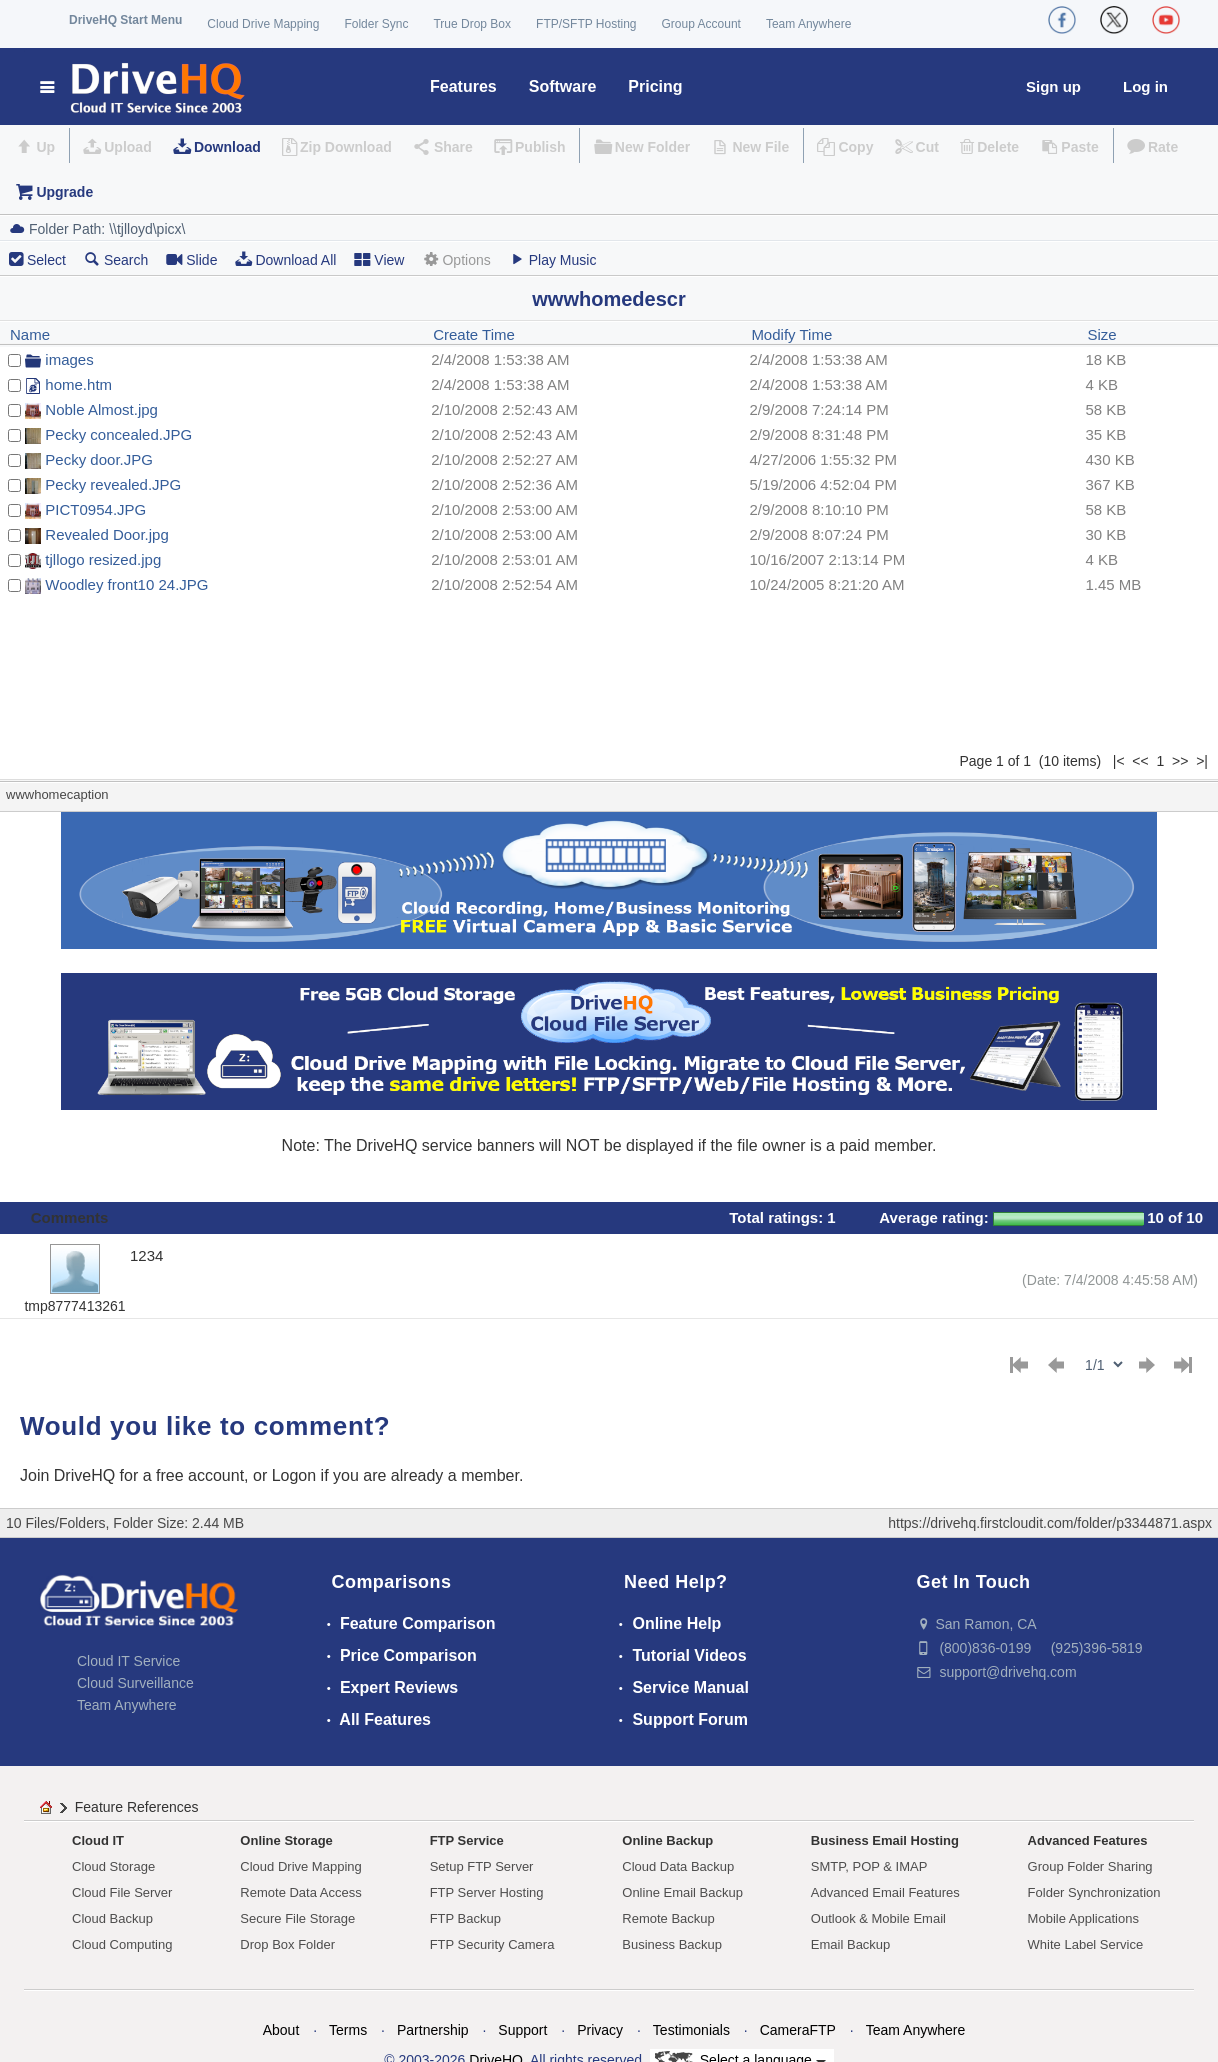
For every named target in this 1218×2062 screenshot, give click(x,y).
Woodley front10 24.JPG (126, 584)
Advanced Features (1088, 1840)
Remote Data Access (300, 1892)
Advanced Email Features (885, 1892)
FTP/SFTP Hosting (586, 24)
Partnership (433, 2030)
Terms (348, 2030)
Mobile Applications (1083, 1918)
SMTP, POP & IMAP (869, 1866)
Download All (285, 259)
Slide (191, 259)
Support (522, 2030)
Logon (294, 1475)
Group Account (701, 24)
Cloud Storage (113, 1866)
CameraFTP (798, 2030)
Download (227, 147)
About (281, 2030)
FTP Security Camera (492, 1944)
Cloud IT (98, 1840)
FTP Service (467, 1840)
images (69, 359)
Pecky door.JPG (99, 459)
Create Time (474, 334)
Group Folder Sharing (1090, 1866)
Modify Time (791, 334)
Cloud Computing (122, 1944)
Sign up (1053, 86)
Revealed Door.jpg (106, 534)
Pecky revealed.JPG (113, 484)
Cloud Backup (112, 1918)
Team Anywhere (808, 24)
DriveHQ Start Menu (125, 20)
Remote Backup (668, 1918)
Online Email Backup (682, 1892)
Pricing (655, 86)
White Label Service (1086, 1944)
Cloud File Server (122, 1892)
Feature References (137, 1807)
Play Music (553, 259)
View (379, 259)
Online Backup (667, 1840)
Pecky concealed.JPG (118, 434)
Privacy (600, 2030)
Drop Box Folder (287, 1944)
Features (463, 86)
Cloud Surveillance (135, 1683)
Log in (1145, 86)
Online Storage (286, 1840)
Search (116, 259)
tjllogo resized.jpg (103, 559)
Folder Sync (376, 24)
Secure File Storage (297, 1918)
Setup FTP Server (482, 1866)
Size (1102, 334)
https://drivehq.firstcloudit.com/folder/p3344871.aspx (1050, 1523)
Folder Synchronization (1094, 1892)
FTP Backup (465, 1918)
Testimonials (691, 2030)
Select (46, 260)
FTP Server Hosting (487, 1892)
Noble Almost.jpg (101, 409)
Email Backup (850, 1944)
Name (30, 334)
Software (563, 86)
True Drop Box (472, 24)
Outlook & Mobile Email (878, 1918)
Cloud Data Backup (678, 1866)
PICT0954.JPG (95, 509)
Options (456, 259)
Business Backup (672, 1944)
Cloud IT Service (128, 1661)
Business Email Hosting (885, 1840)
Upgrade (64, 192)
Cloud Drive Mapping (263, 24)
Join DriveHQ (70, 1475)
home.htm (78, 384)
